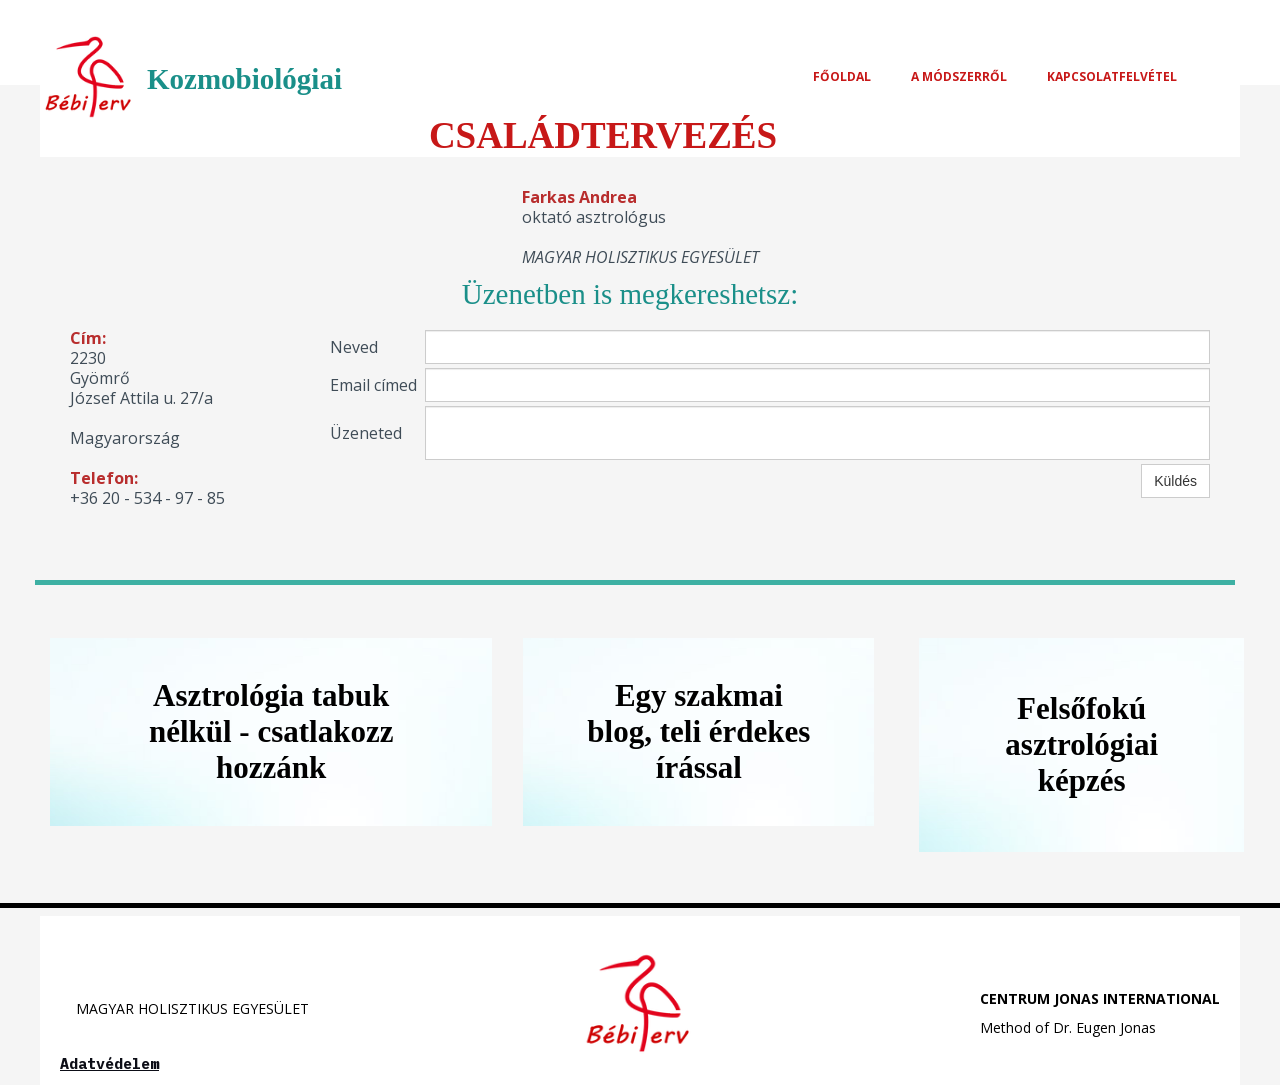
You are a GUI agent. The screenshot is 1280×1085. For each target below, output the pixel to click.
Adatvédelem (109, 1063)
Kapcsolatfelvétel (1112, 76)
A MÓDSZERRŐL (959, 76)
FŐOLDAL (842, 76)
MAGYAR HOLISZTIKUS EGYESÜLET (184, 1008)
